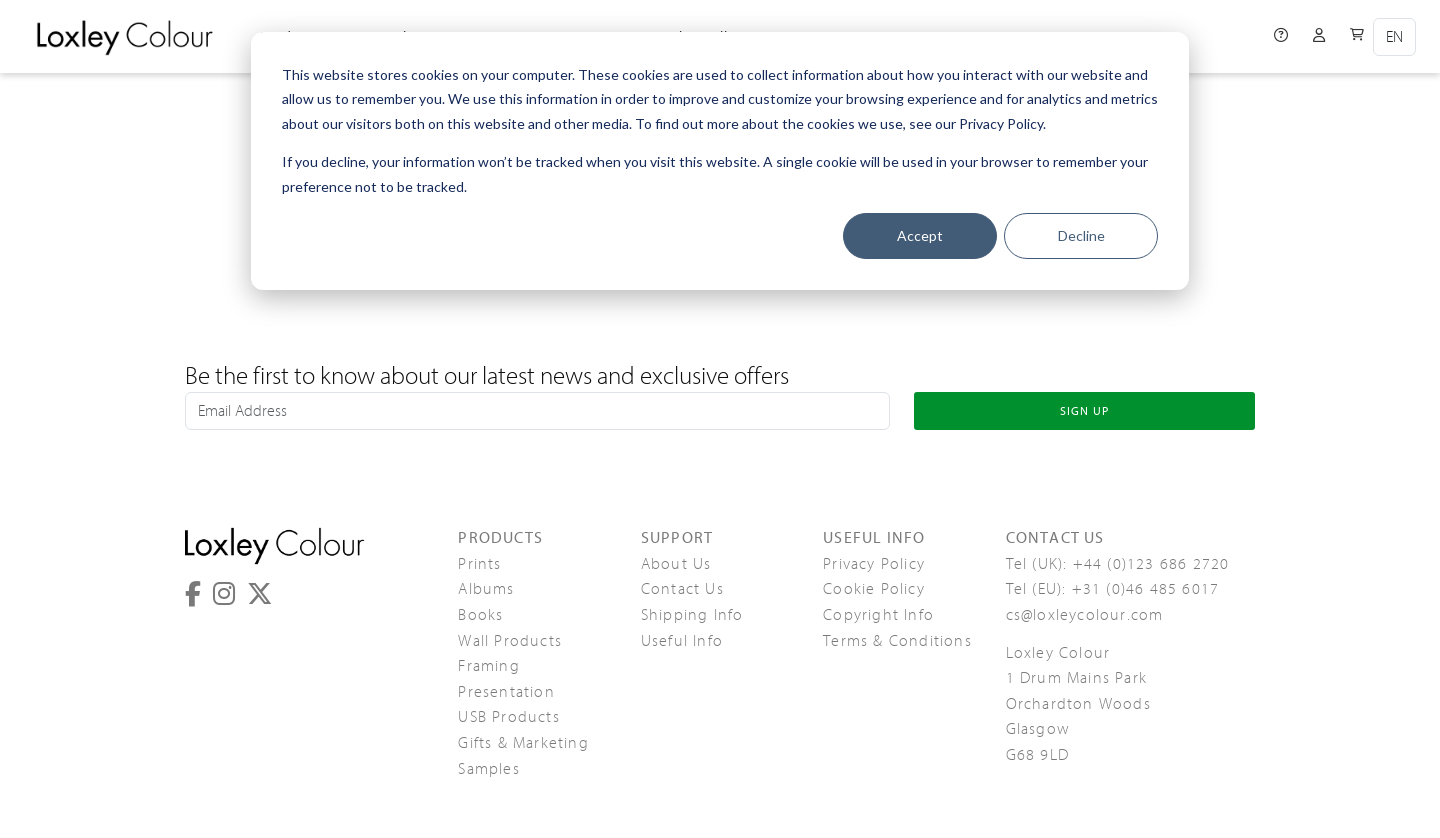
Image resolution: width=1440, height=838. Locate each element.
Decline (1081, 235)
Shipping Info (692, 615)
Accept (920, 235)
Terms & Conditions (897, 641)
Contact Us (682, 589)
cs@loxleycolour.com (1085, 615)
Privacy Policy (874, 564)
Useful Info (682, 641)
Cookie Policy (874, 589)
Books (480, 615)
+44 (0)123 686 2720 (1151, 564)
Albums (486, 589)
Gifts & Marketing (523, 743)
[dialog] (720, 161)
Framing (488, 666)
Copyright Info (878, 615)
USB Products (508, 717)
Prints (479, 564)
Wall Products (510, 641)
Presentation (506, 692)
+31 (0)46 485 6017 (1146, 589)
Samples (488, 769)
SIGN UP (1084, 411)
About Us (676, 564)
